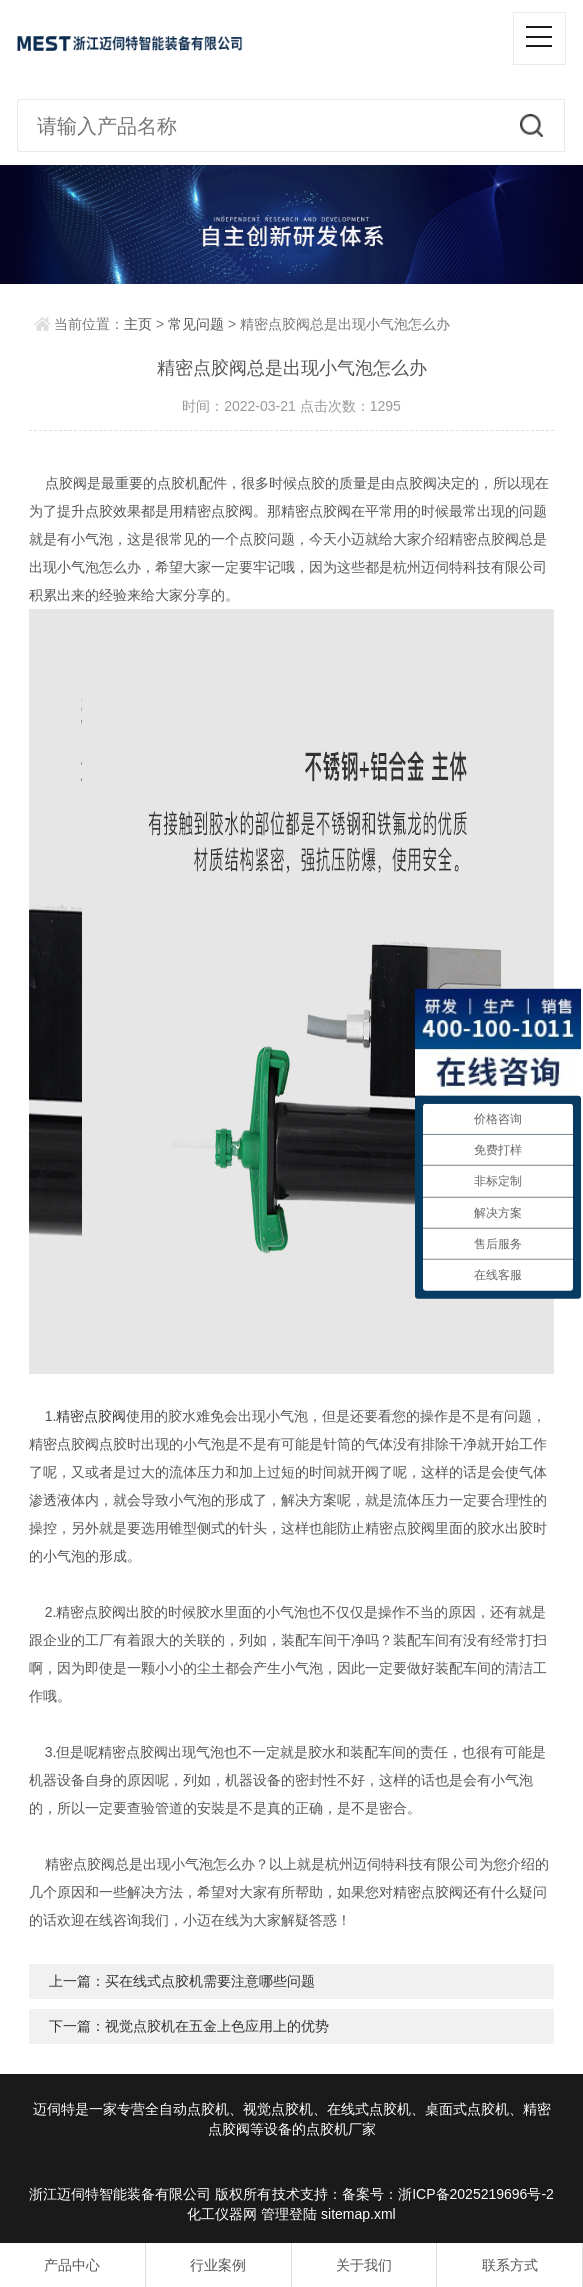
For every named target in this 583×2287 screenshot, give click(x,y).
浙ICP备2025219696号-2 (476, 2194)
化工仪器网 (222, 2214)
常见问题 (196, 324)
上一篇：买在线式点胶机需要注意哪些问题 (182, 1981)
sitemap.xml (358, 2214)
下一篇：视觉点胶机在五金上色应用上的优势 (189, 2026)
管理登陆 (289, 2214)
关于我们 (364, 2265)
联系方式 (510, 2265)
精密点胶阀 (91, 1416)
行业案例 (218, 2265)
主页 (138, 324)
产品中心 (72, 2265)
